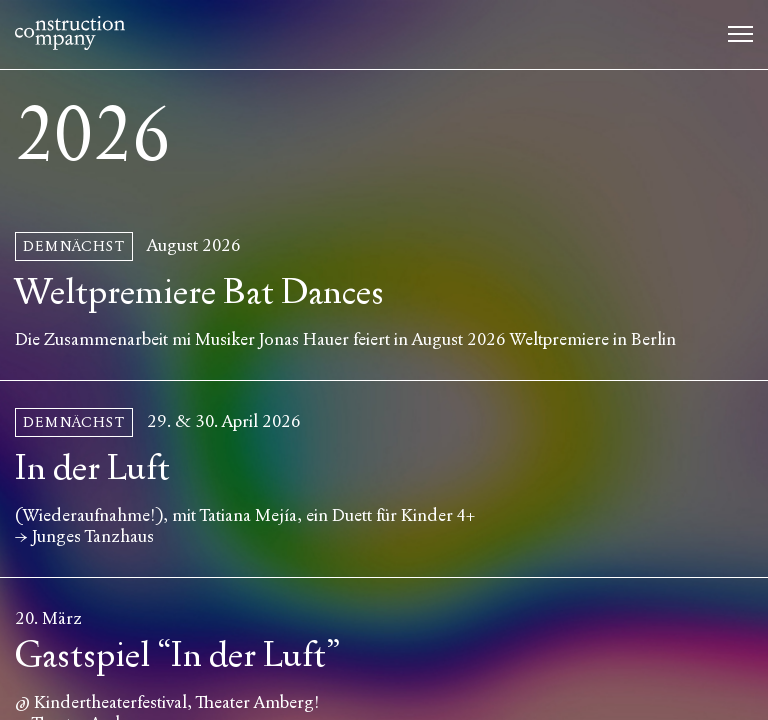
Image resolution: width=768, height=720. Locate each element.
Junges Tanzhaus (93, 536)
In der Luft (92, 468)
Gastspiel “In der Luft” (178, 655)
